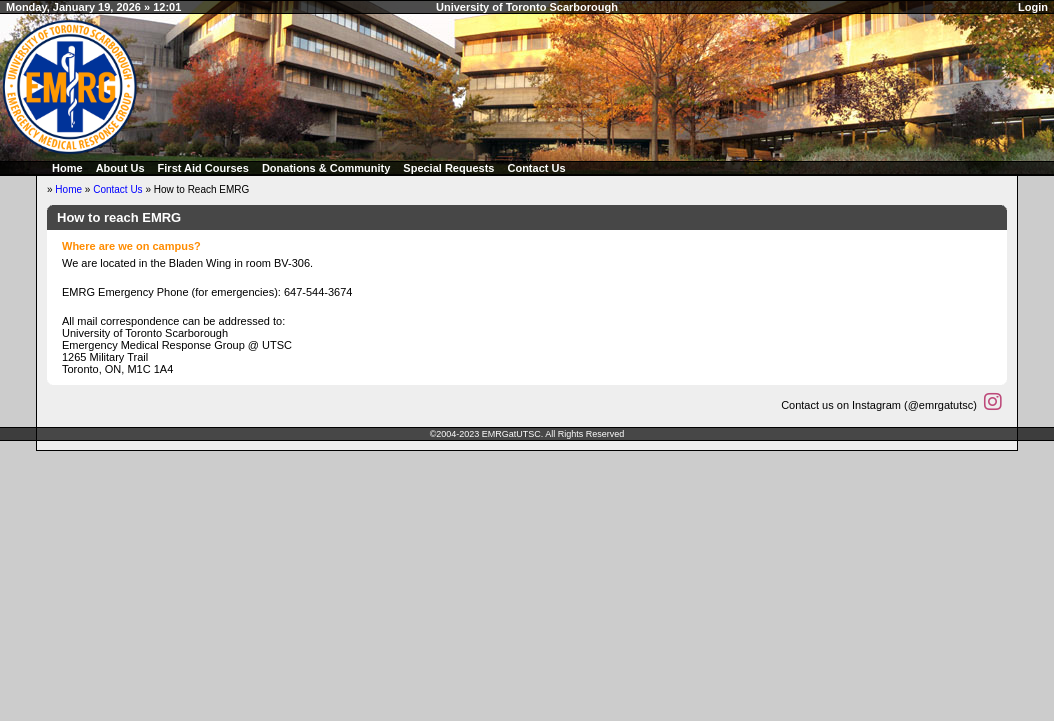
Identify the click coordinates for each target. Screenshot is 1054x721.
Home (67, 168)
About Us (120, 168)
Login (1033, 7)
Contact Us (536, 168)
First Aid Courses (203, 168)
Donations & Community (326, 168)
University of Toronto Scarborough (527, 7)
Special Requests (448, 168)
